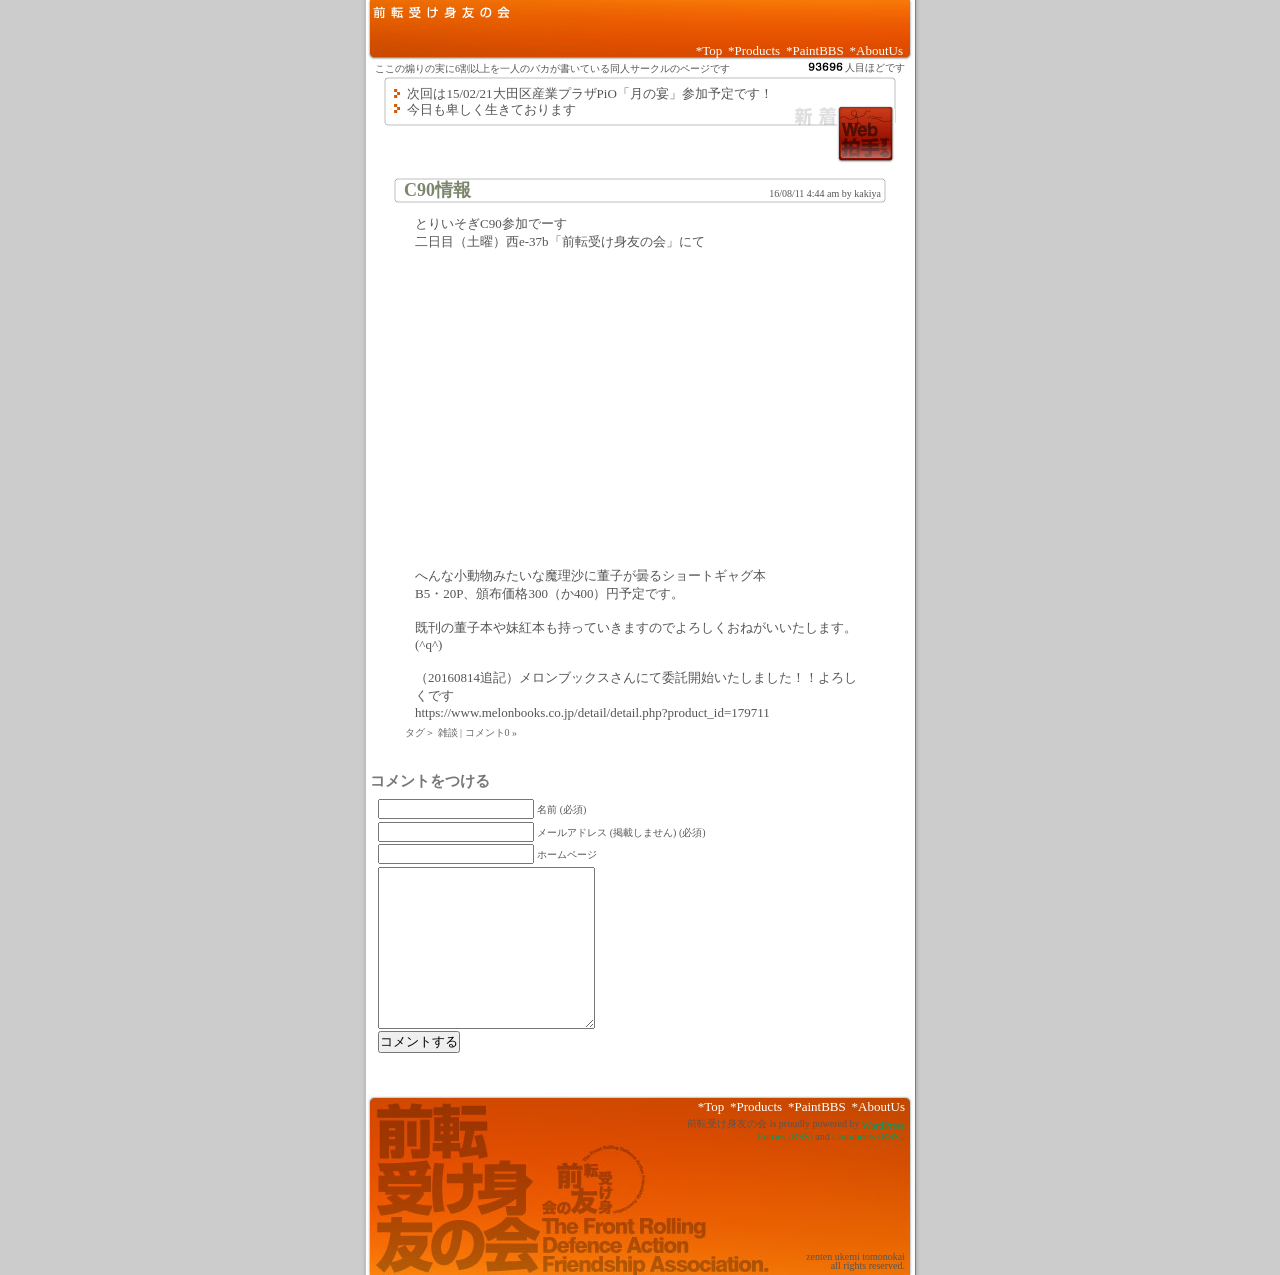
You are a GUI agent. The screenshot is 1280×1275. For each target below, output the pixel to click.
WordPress (883, 1125)
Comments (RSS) (867, 1136)
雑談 (448, 732)
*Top (709, 50)
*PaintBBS (815, 50)
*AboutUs (876, 50)
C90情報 (437, 190)
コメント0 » (491, 732)
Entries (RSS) (784, 1136)
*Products (754, 50)
